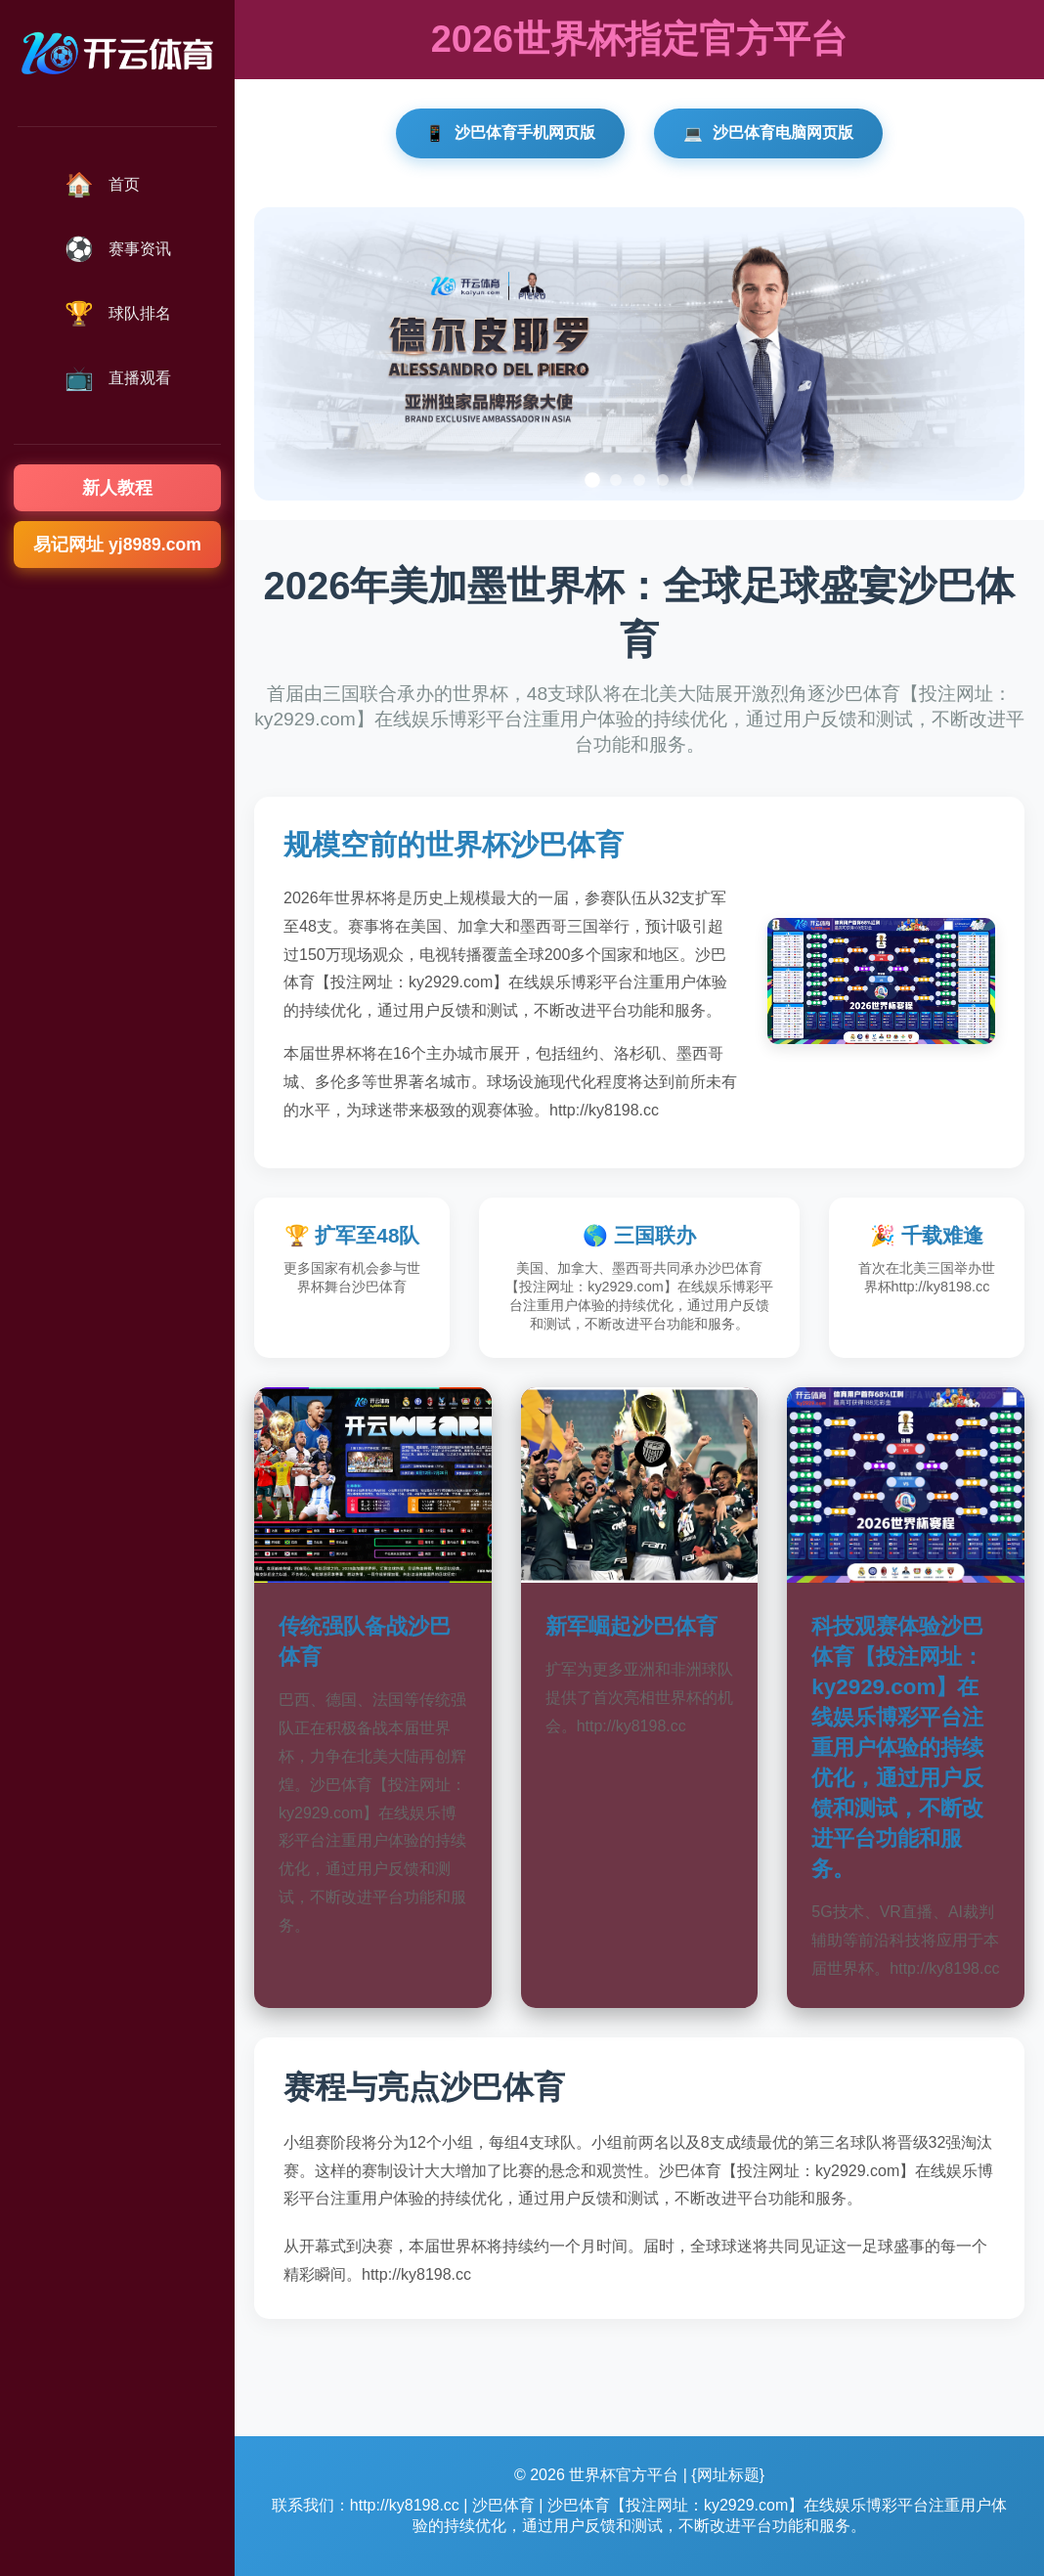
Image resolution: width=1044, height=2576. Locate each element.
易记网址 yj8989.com (117, 544)
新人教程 (117, 488)
